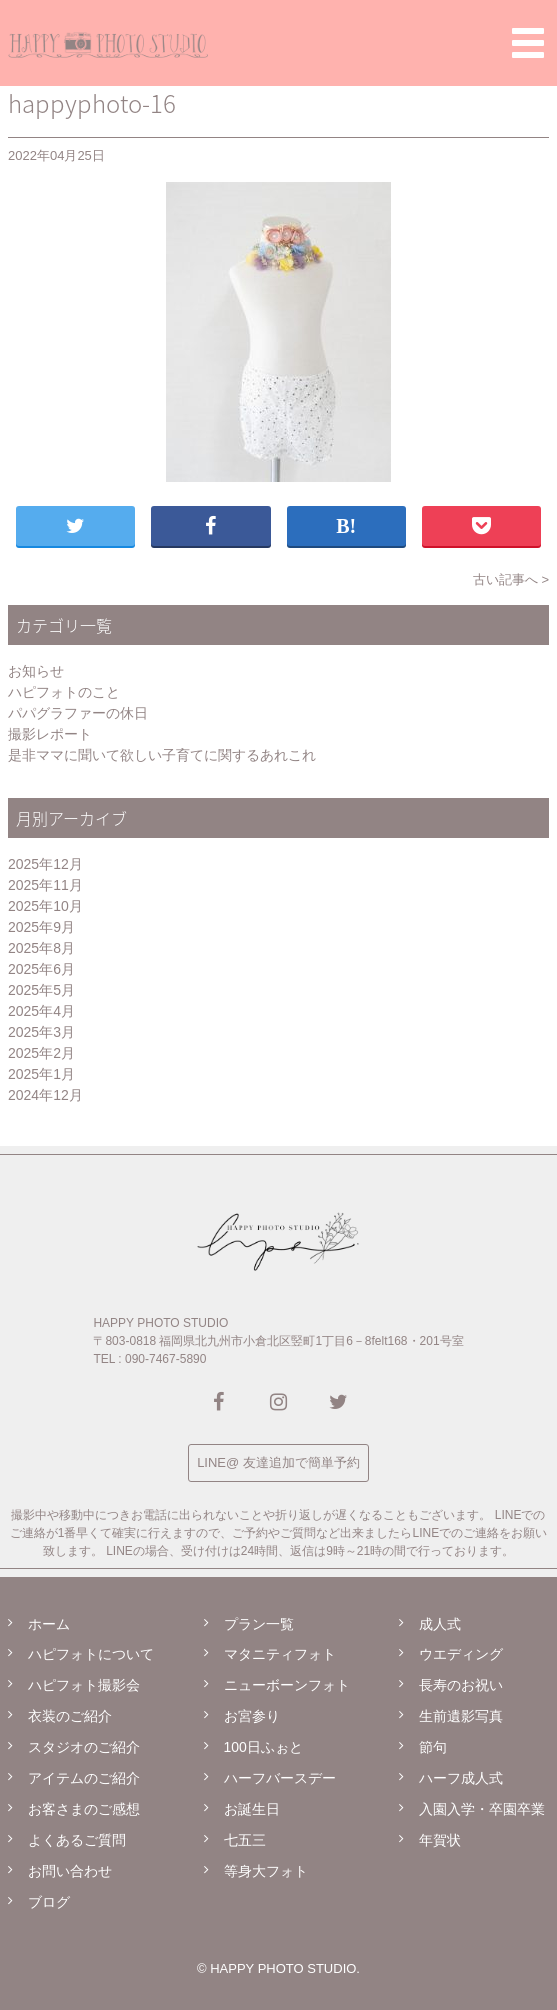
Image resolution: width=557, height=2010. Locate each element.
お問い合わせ (70, 1871)
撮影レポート (50, 734)
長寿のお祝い (461, 1685)
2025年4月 (41, 1011)
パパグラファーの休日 (78, 713)
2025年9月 (41, 927)
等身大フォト (266, 1871)
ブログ (49, 1902)
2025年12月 (45, 864)
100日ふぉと (263, 1747)
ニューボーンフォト (287, 1685)
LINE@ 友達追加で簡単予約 (278, 1462)
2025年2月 (41, 1053)
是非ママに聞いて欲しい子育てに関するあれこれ (162, 755)
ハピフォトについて (91, 1654)
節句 (433, 1747)
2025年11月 (45, 885)
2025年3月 (41, 1032)
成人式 (440, 1624)
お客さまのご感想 (84, 1809)
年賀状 (440, 1840)
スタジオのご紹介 (84, 1747)
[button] (528, 42)
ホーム (49, 1624)
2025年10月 (45, 906)
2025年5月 (41, 990)
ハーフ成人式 (461, 1778)
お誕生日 (252, 1809)
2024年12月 (45, 1095)
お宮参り (252, 1716)
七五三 (245, 1840)
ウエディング (461, 1654)
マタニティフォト (280, 1654)
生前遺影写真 (461, 1716)
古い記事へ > (511, 579)
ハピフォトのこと (64, 692)
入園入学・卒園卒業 (482, 1809)
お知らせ (36, 671)
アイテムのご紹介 (84, 1778)
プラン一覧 (259, 1624)
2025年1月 (41, 1074)
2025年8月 (41, 948)
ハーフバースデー (280, 1778)
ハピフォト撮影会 (84, 1685)
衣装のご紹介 (70, 1716)
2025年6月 (41, 969)
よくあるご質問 (77, 1840)
